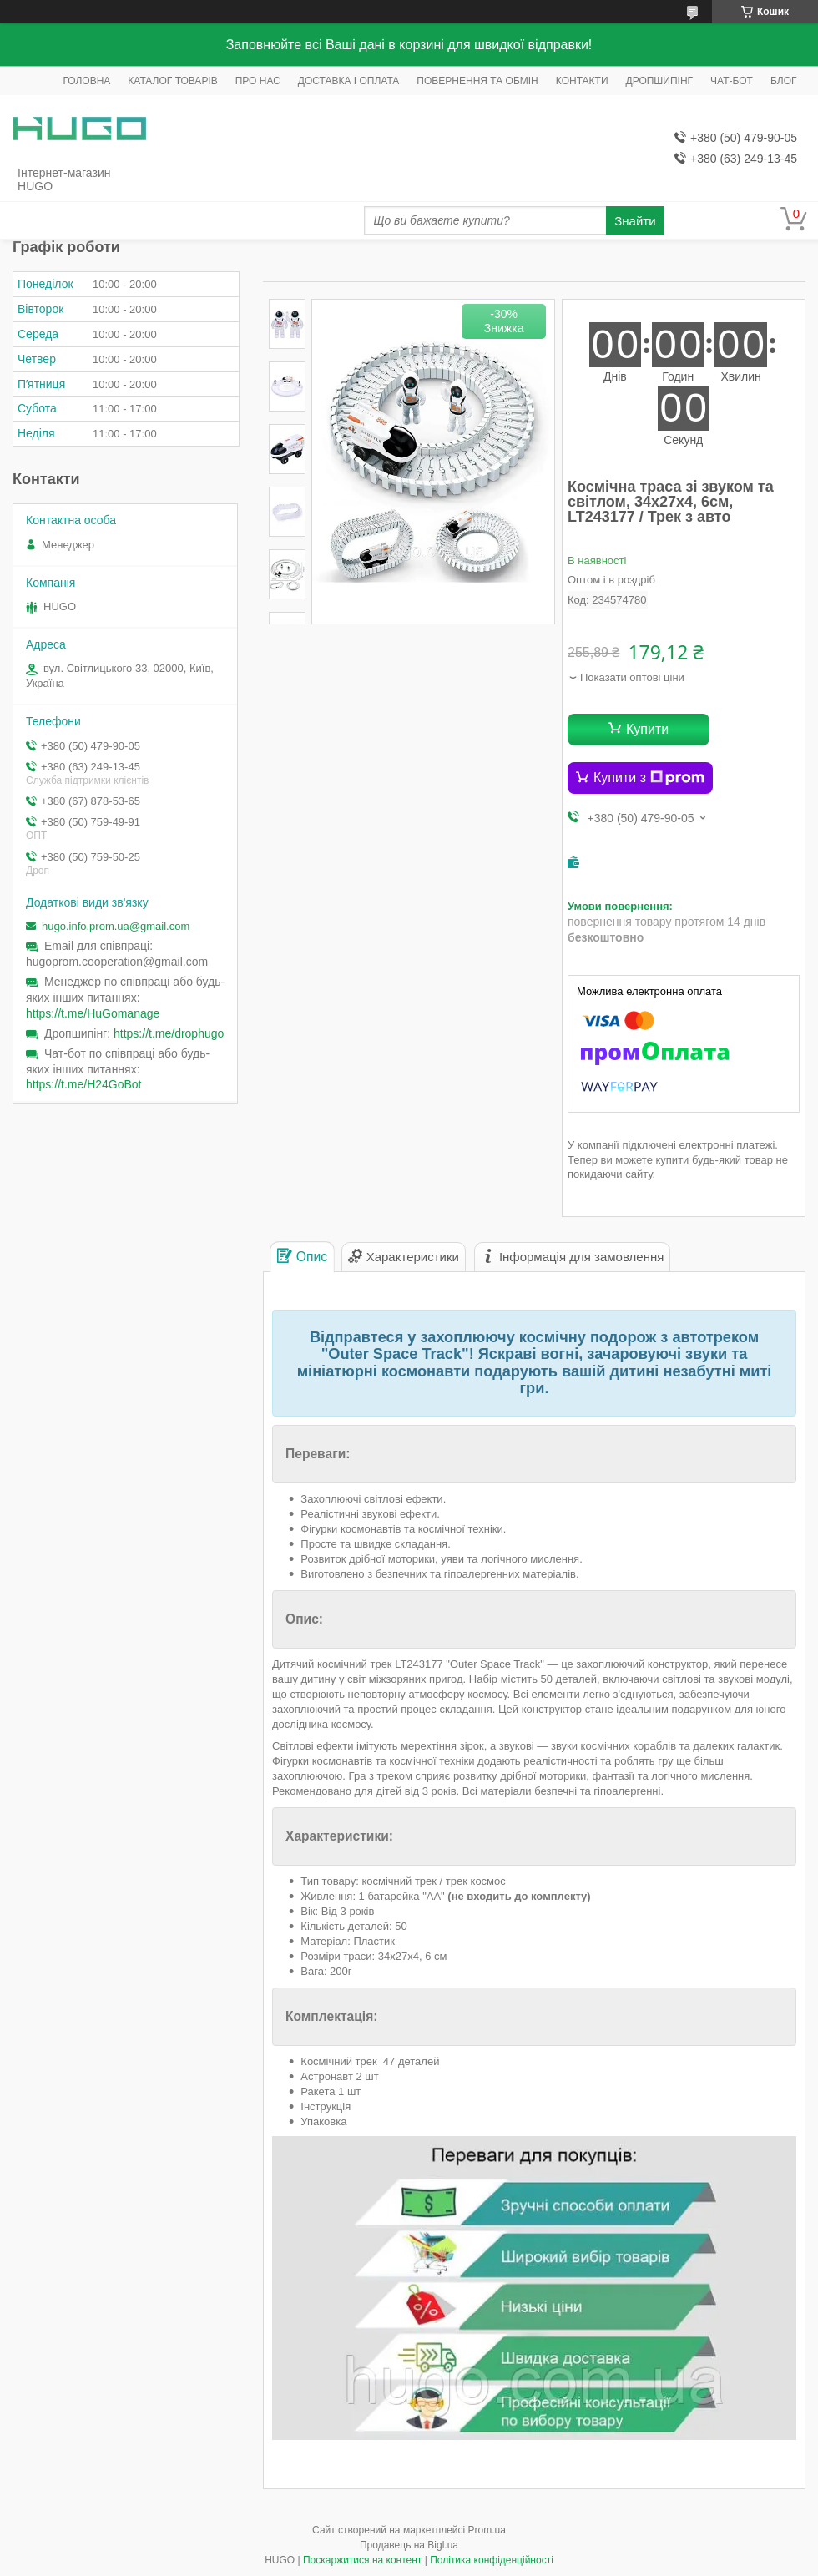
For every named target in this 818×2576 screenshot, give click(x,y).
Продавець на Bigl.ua (409, 2545)
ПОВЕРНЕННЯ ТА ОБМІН (477, 81)
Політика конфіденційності (491, 2560)
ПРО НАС (257, 81)
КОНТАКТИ (582, 81)
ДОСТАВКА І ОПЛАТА (349, 81)
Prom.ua (487, 2530)
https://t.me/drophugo (169, 1033)
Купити (647, 729)
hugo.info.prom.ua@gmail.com (115, 926)
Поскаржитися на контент (362, 2560)
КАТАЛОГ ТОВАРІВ (172, 81)
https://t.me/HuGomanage (92, 1013)
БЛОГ (783, 81)
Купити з (648, 777)
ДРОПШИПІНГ (660, 81)
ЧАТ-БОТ (731, 81)
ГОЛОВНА (86, 81)
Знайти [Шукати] (634, 221)
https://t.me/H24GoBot (84, 1084)
